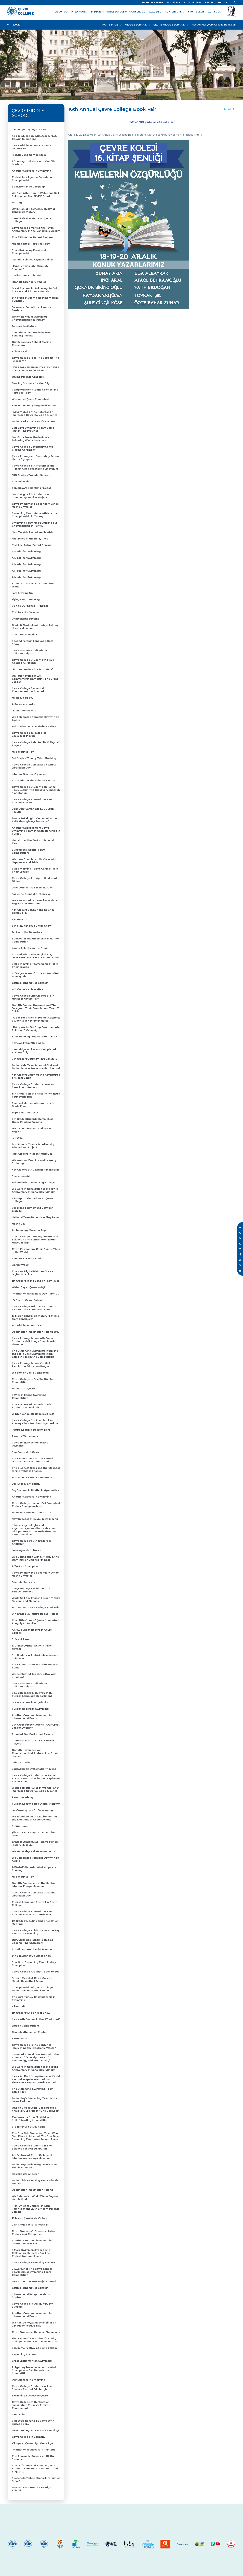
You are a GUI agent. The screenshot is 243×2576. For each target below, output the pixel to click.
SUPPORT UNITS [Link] (176, 12)
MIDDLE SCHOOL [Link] (117, 12)
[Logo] (20, 15)
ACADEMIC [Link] (156, 12)
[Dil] (222, 2)
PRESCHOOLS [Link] (80, 12)
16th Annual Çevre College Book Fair (213, 24)
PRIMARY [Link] (97, 12)
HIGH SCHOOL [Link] (138, 12)
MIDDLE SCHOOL (136, 24)
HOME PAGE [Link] (110, 24)
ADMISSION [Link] (216, 12)
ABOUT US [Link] (62, 12)
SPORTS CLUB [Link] (197, 12)
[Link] (152, 2)
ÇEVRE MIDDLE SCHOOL (169, 24)
